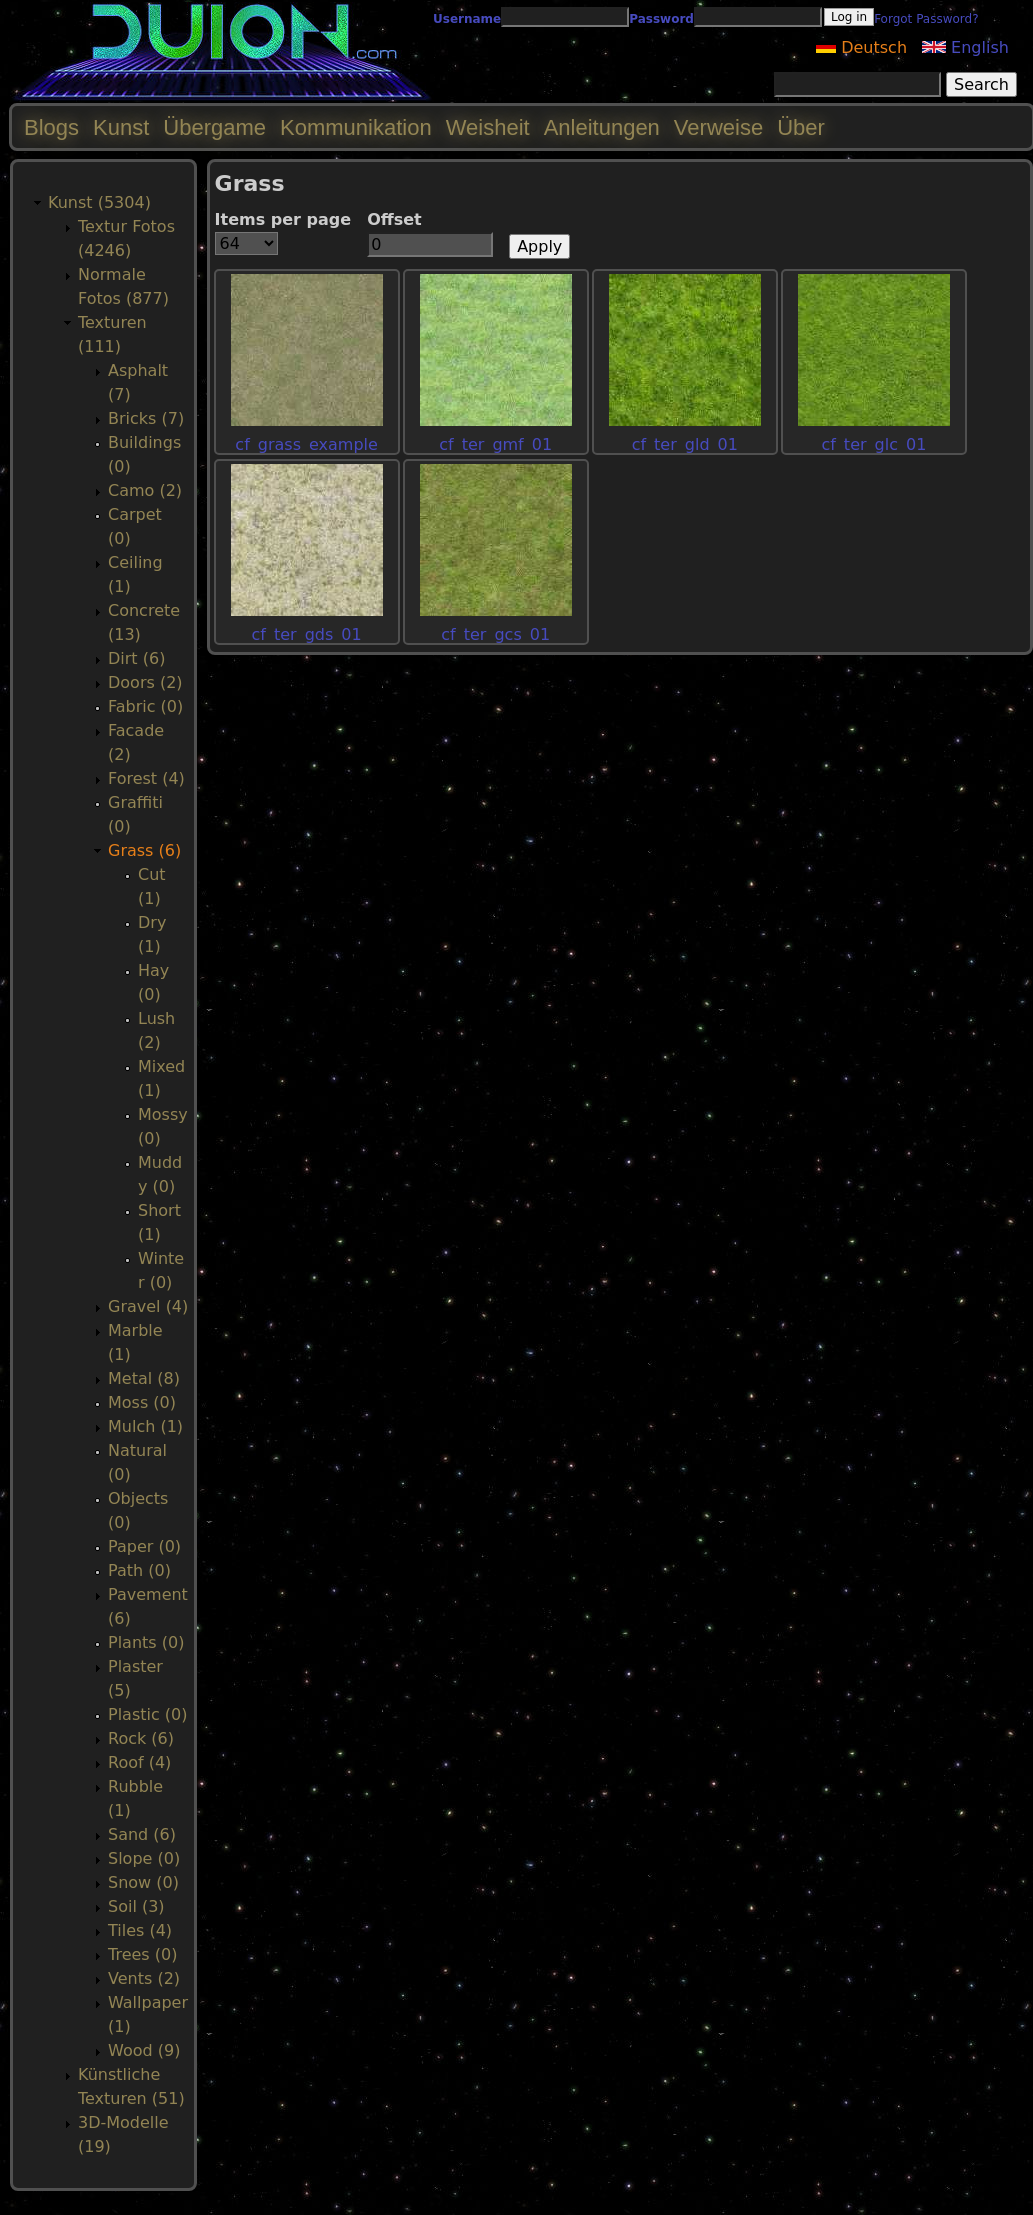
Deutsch (861, 47)
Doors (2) (145, 682)
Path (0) (139, 1570)
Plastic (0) (148, 1714)
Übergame (214, 127)
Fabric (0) (145, 706)
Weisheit (488, 127)
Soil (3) (136, 1906)
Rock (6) (141, 1738)
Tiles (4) (140, 1930)
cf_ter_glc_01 (873, 444)
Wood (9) (144, 2050)
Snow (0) (143, 1882)
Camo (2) (145, 490)
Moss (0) (142, 1402)
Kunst (121, 127)
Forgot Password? (926, 19)
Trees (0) (142, 1954)
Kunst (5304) (99, 202)
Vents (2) (144, 1978)
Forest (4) (146, 778)
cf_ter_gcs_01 (495, 634)
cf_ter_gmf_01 (495, 444)
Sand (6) (142, 1834)
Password (661, 19)
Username (467, 19)
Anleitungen (602, 127)
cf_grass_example (306, 444)
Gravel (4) (148, 1306)
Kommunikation (356, 127)
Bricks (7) (146, 418)
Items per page (283, 219)
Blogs (51, 127)
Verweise (718, 127)
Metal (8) (144, 1378)
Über (801, 127)
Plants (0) (146, 1642)
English (965, 47)
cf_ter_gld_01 (685, 444)
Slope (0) (144, 1858)
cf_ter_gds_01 (307, 634)
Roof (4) (139, 1762)
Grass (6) (144, 850)
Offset (394, 219)
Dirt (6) (136, 658)
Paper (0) (144, 1546)
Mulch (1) (145, 1426)
